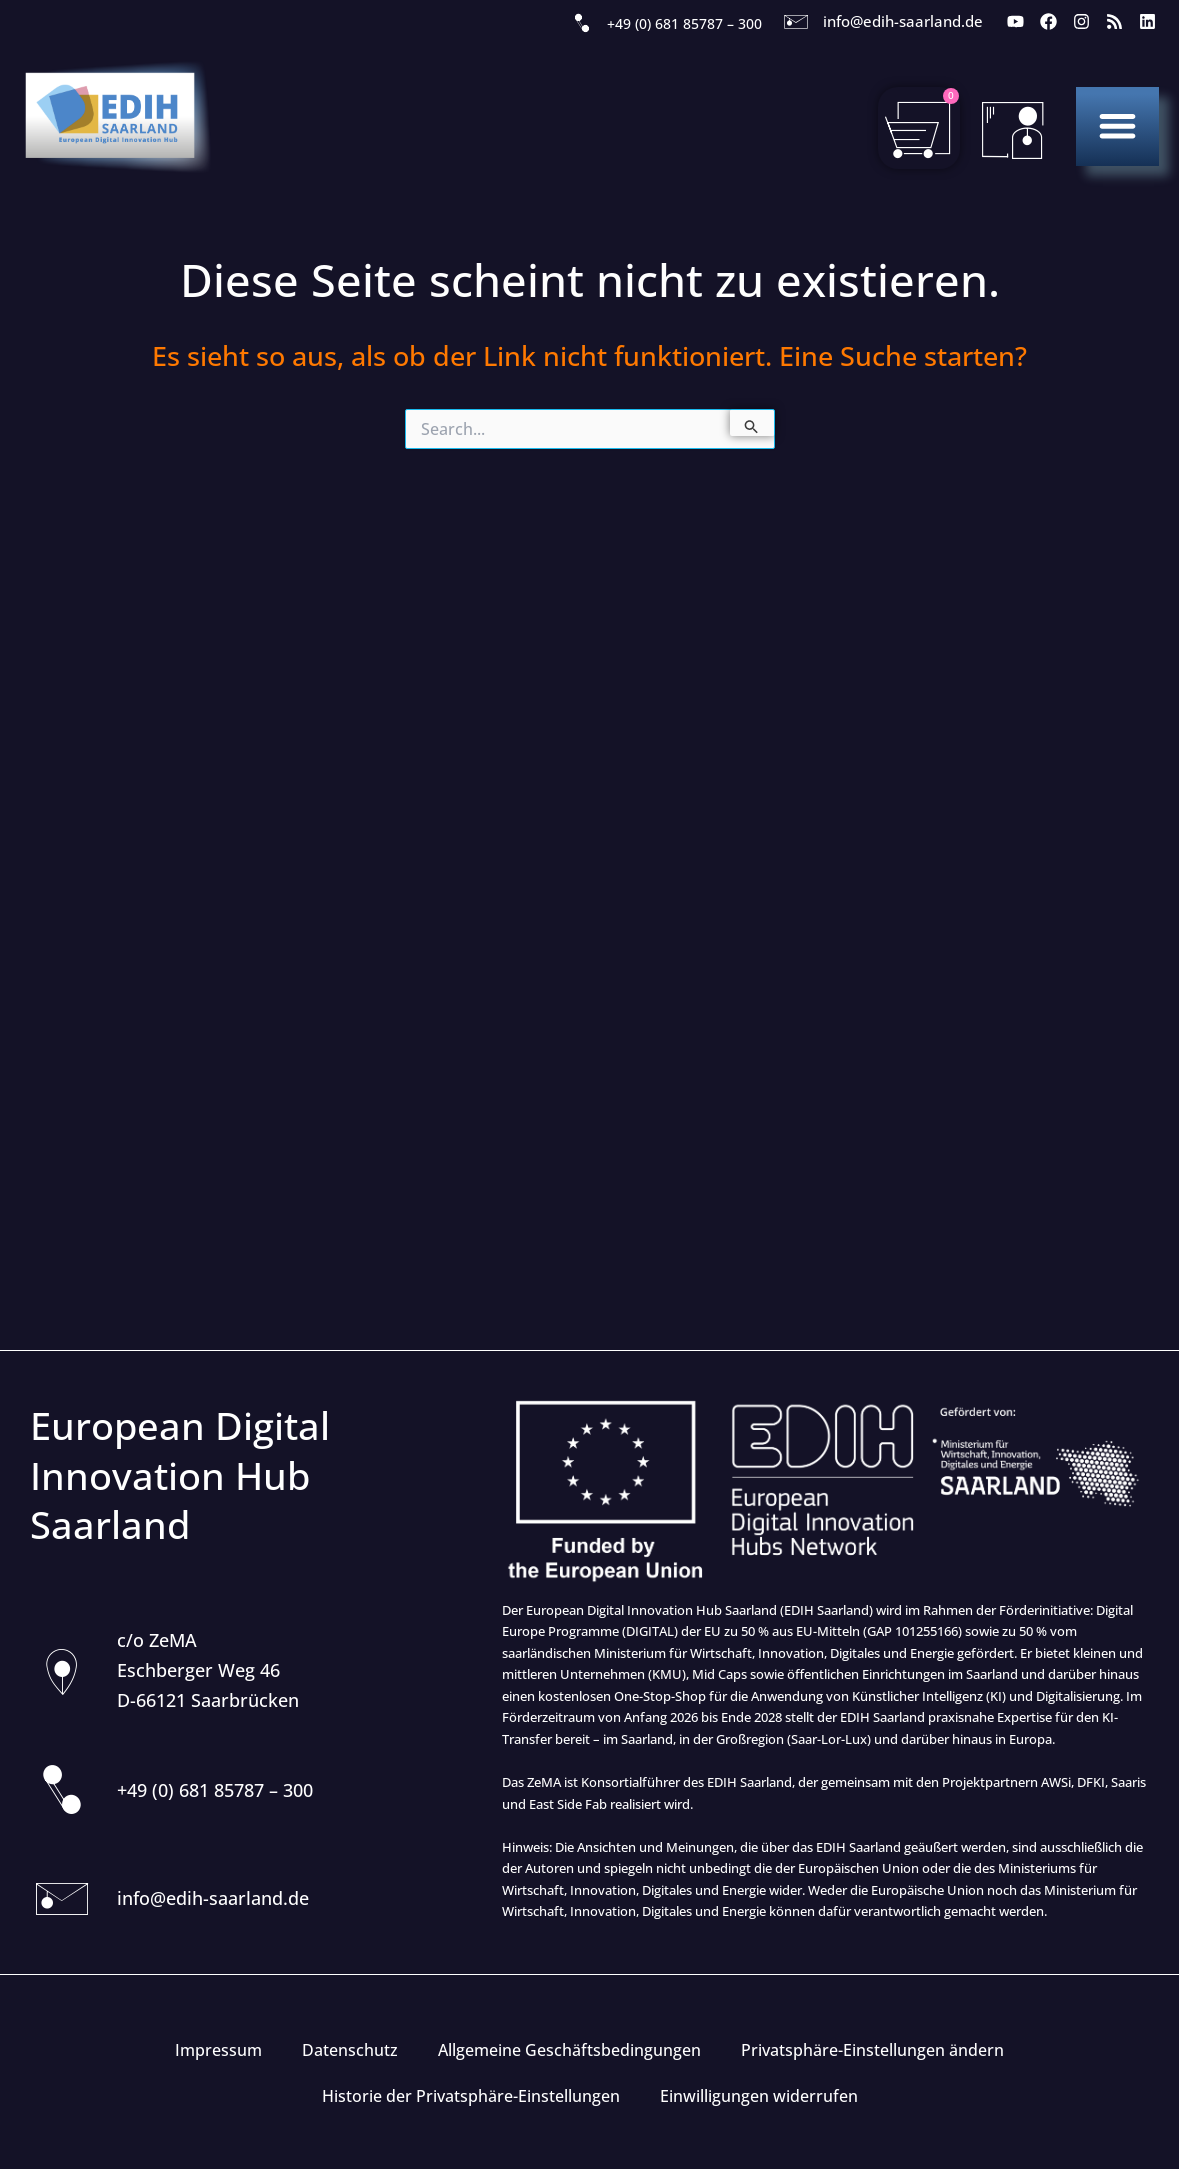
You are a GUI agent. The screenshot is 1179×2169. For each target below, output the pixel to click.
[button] (1117, 125)
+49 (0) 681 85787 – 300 (684, 23)
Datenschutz (350, 2050)
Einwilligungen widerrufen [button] (759, 2096)
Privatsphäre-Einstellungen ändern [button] (872, 2050)
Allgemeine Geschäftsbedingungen (569, 2050)
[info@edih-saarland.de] (796, 22)
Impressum (218, 2050)
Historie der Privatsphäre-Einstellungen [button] (471, 2096)
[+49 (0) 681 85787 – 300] (582, 24)
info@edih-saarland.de (903, 21)
